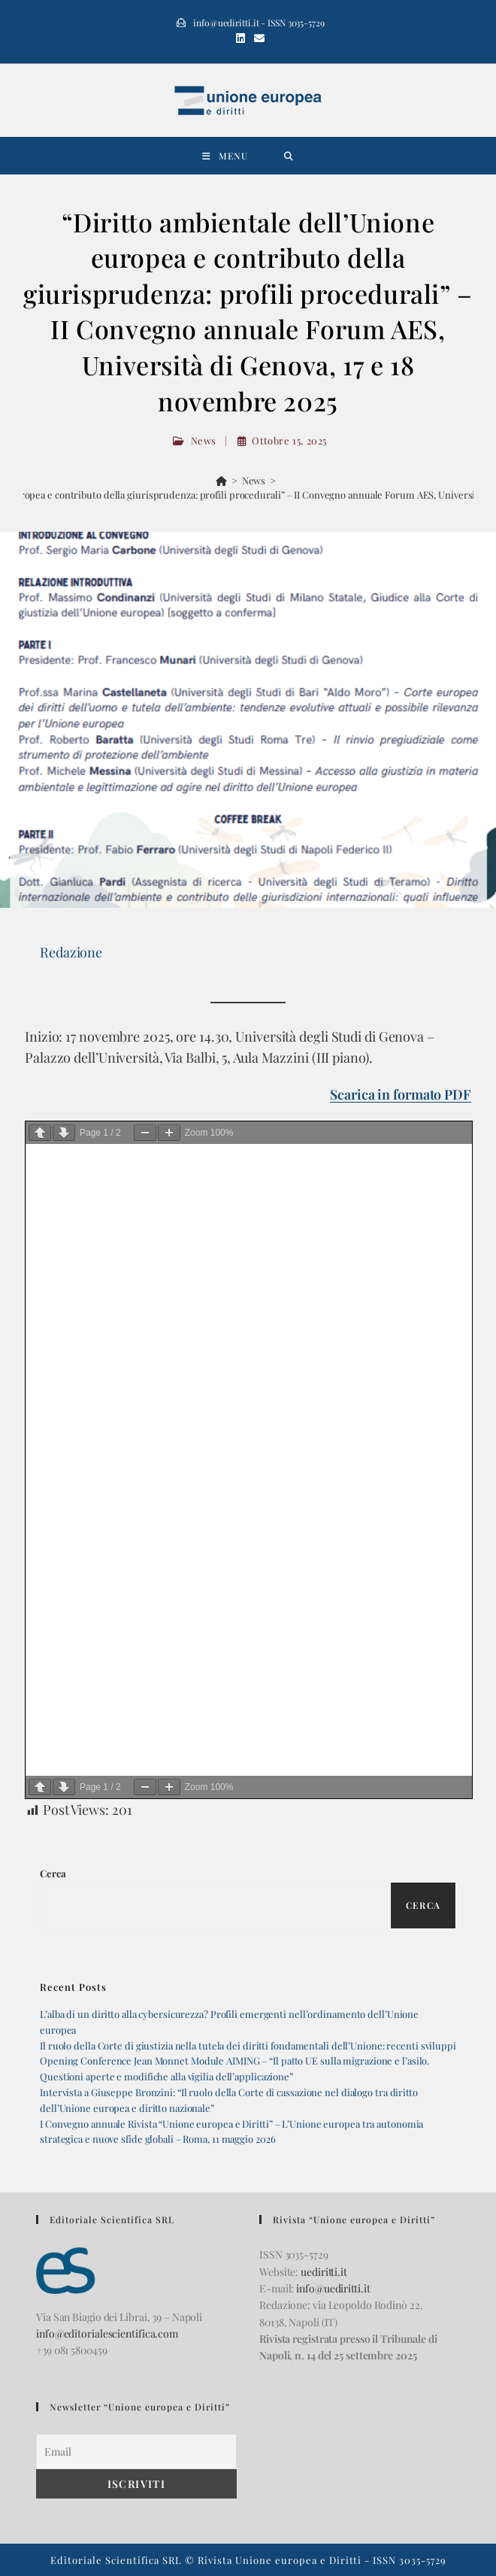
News (203, 440)
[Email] (136, 2451)
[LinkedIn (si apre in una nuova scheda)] (240, 38)
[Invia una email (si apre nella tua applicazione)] (257, 38)
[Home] (221, 480)
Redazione (71, 952)
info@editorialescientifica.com (107, 2333)
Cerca (53, 1873)
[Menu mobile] (225, 155)
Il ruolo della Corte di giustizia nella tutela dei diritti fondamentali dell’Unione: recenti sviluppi (248, 2045)
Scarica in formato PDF (400, 1094)
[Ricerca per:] (289, 155)
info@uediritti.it (333, 2288)
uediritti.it (324, 2272)
